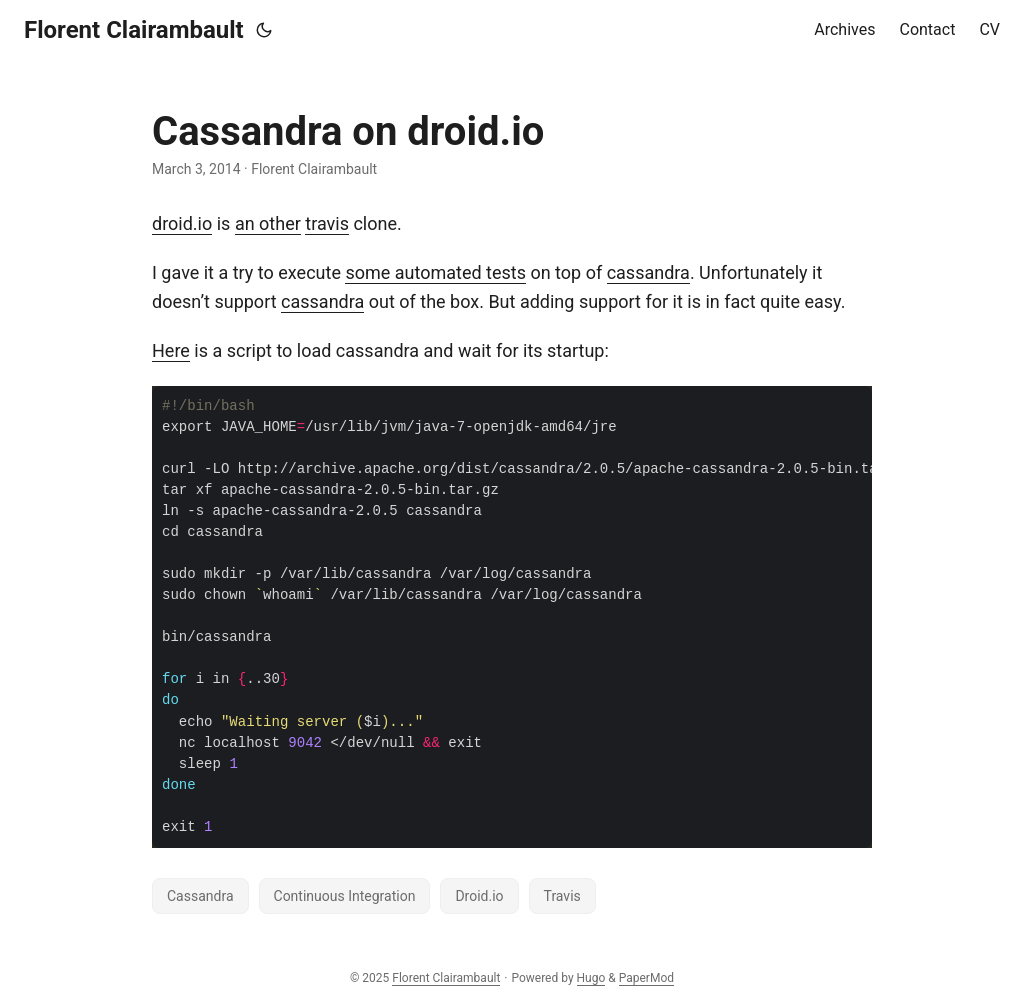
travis (327, 223)
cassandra (648, 272)
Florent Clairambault (134, 30)
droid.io (182, 223)
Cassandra (200, 896)
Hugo (591, 978)
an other (268, 223)
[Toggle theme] (264, 30)
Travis (562, 896)
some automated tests (435, 272)
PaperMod (646, 978)
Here (171, 350)
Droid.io (479, 896)
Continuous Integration (345, 896)
